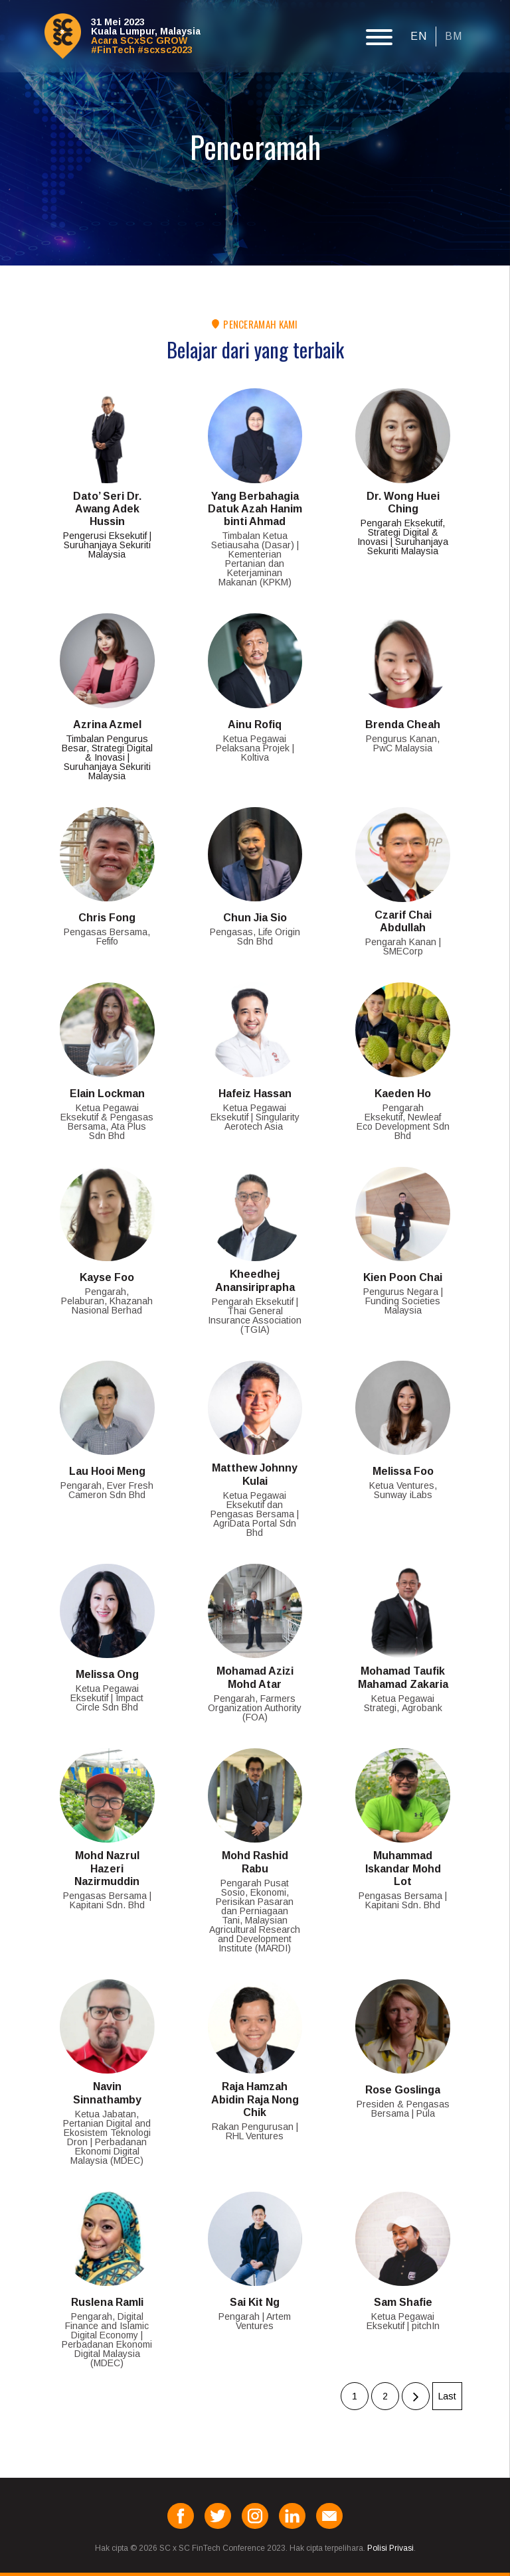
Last (447, 2396)
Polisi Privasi (390, 2548)
